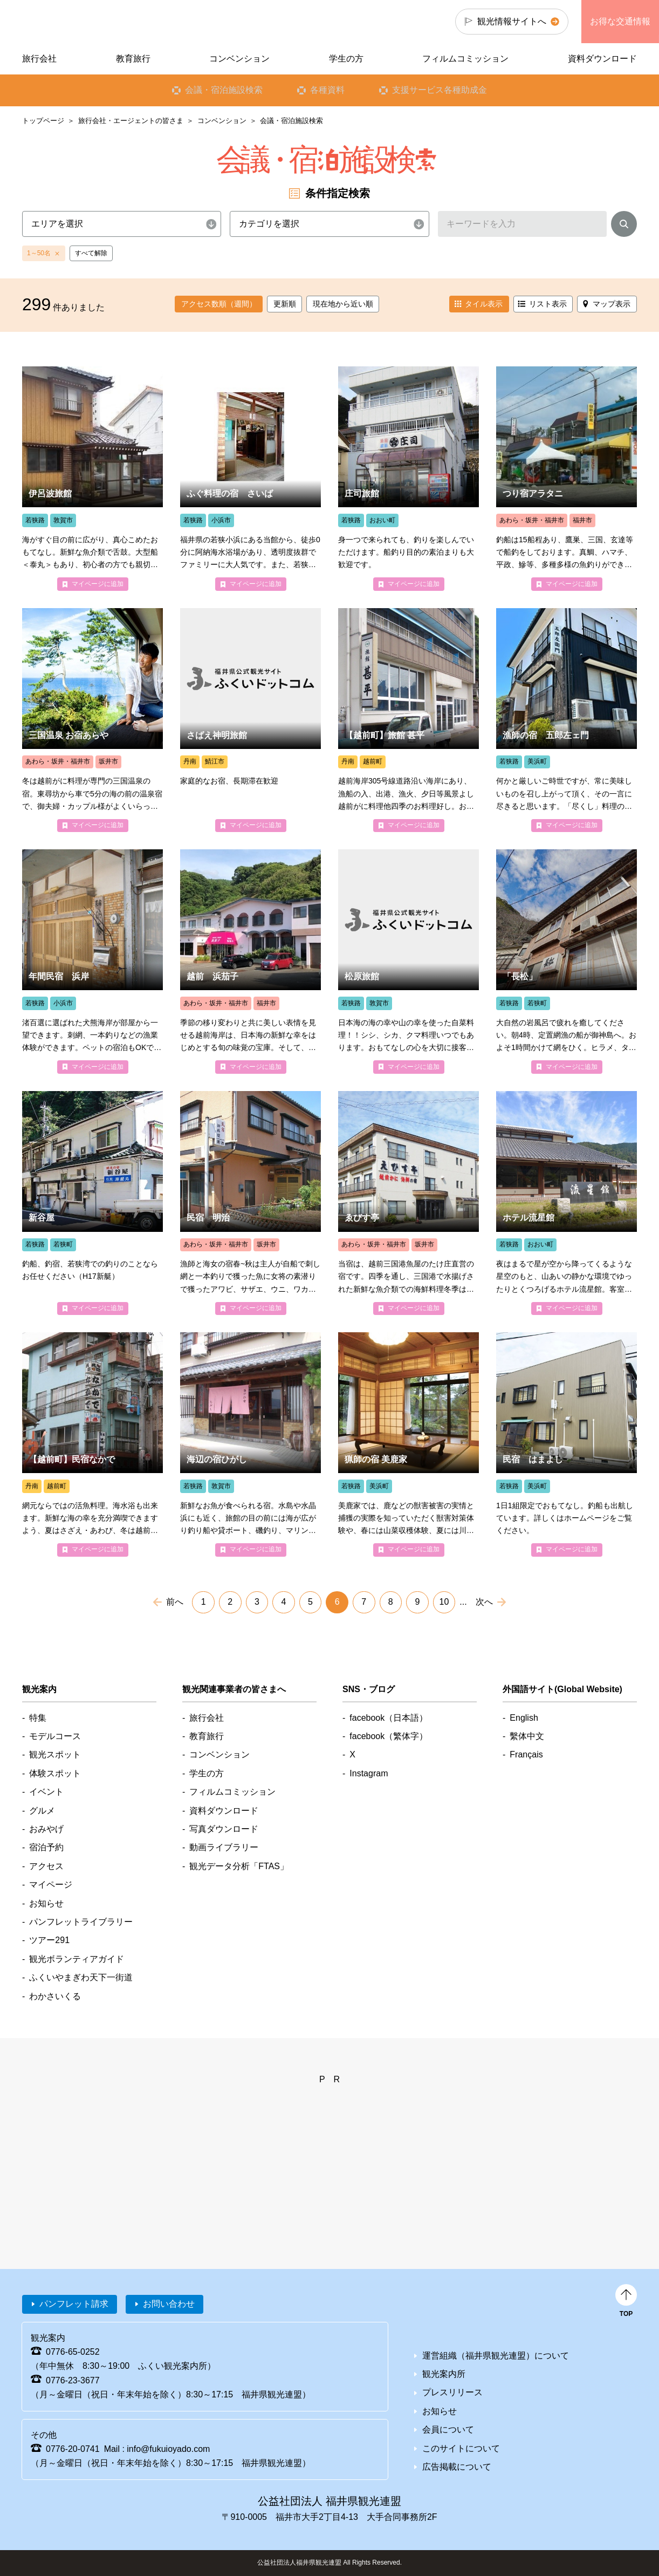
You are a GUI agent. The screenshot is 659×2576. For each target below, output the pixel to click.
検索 (624, 226)
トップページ (43, 121)
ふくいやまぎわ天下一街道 (81, 1977)
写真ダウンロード (223, 1829)
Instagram (368, 1773)
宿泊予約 (46, 1847)
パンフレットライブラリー (81, 1921)
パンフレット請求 (73, 2303)
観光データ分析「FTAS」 (239, 1866)
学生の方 (346, 58)
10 (444, 1601)
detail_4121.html (566, 720)
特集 (37, 1717)
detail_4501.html (408, 1203)
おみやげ (46, 1829)
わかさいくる (55, 1996)
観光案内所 (443, 2374)
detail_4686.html (566, 1203)
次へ (484, 1601)
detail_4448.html (250, 720)
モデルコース (55, 1736)
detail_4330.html (250, 961)
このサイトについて (461, 2448)
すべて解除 (91, 253)
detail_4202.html (92, 478)
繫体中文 (527, 1736)
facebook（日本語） (388, 1717)
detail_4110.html (408, 720)
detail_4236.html (566, 961)
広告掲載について (456, 2466)
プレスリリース (452, 2392)
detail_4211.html (250, 1444)
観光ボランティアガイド (76, 1959)
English (524, 1717)
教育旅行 (133, 58)
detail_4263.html (92, 1444)
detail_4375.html (408, 961)
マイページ (50, 1884)
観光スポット (55, 1754)
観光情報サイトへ (511, 21)
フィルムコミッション (465, 58)
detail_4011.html (92, 1203)
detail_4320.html (566, 478)
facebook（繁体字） (388, 1736)
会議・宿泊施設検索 (224, 89)
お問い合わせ (169, 2303)
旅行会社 (39, 58)
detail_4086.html (408, 478)
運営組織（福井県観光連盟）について (495, 2355)
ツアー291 (49, 1940)
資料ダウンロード (602, 58)
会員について (448, 2429)
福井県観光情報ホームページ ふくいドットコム (94, 22)
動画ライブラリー (223, 1847)
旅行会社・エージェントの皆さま (130, 121)
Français (526, 1754)
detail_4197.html (250, 478)
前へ (174, 1601)
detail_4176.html (92, 961)
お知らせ (46, 1903)
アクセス (46, 1866)
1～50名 (39, 253)
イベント (46, 1791)
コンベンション (221, 121)
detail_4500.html (92, 720)
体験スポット (55, 1773)
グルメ (42, 1810)
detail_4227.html (566, 1444)
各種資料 (327, 89)
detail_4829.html (408, 1444)
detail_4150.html (250, 1203)
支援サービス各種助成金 (439, 89)
